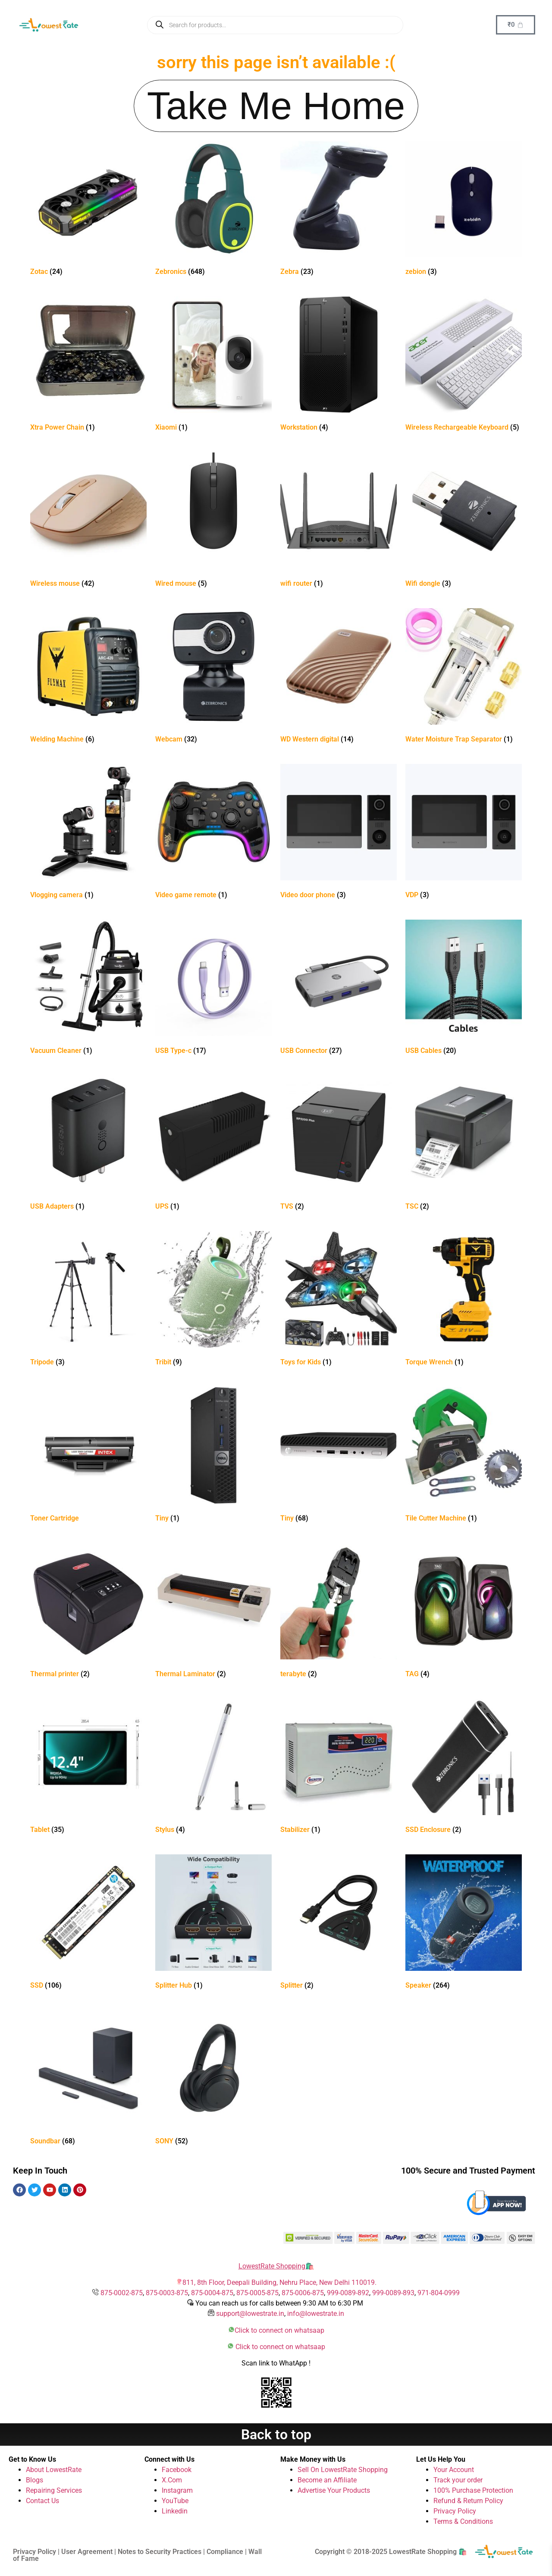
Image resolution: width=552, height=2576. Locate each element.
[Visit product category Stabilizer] (338, 1768)
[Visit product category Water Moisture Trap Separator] (463, 677)
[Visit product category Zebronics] (213, 210)
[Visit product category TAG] (463, 1612)
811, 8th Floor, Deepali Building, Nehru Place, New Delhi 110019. (279, 2282)
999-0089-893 (393, 2293)
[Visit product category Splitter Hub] (213, 1923)
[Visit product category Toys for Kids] (338, 1300)
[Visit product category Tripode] (88, 1300)
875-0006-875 (303, 2293)
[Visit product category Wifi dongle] (463, 521)
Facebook (176, 2470)
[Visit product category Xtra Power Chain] (88, 365)
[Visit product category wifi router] (338, 521)
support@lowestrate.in (250, 2313)
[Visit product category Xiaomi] (213, 365)
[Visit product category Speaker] (463, 1923)
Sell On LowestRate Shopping (343, 2470)
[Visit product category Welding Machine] (88, 677)
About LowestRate (54, 2470)
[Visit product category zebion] (463, 210)
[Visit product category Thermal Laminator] (213, 1612)
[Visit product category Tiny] (213, 1456)
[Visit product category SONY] (213, 2079)
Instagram (177, 2490)
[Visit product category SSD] (88, 1923)
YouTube (175, 2501)
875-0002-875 (121, 2293)
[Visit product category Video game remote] (213, 833)
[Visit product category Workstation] (338, 365)
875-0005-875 (257, 2293)
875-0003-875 (167, 2293)
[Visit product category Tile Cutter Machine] (463, 1456)
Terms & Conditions (463, 2521)
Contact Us (42, 2501)
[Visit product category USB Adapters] (88, 1144)
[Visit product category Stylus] (213, 1768)
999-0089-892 (348, 2293)
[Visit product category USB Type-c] (213, 989)
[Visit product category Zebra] (338, 210)
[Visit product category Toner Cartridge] (88, 1456)
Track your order (458, 2480)
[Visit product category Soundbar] (88, 2079)
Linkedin (175, 2511)
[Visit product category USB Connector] (338, 989)
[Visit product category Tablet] (88, 1768)
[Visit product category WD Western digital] (338, 677)
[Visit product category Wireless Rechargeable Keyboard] (463, 365)
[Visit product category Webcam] (213, 677)
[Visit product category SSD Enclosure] (463, 1768)
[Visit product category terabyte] (338, 1612)
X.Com (172, 2480)
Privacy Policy (454, 2511)
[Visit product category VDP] (463, 833)
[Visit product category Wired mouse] (213, 521)
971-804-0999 (438, 2293)
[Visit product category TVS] (338, 1144)
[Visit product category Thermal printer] (88, 1612)
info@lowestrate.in (315, 2313)
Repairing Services (54, 2490)
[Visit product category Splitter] (338, 1923)
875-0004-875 (212, 2293)
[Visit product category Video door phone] (338, 833)
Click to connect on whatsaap (279, 2330)
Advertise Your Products (334, 2490)
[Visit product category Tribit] (213, 1300)
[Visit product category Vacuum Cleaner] (88, 989)
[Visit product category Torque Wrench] (463, 1300)
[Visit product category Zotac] (88, 210)
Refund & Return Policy (468, 2501)
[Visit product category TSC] (463, 1144)
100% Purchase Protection (473, 2490)
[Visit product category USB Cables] (463, 989)
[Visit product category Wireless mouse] (88, 521)
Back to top (276, 2434)
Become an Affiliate (327, 2480)
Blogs (34, 2480)
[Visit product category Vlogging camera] (88, 833)
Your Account (453, 2470)
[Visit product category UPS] (213, 1144)
